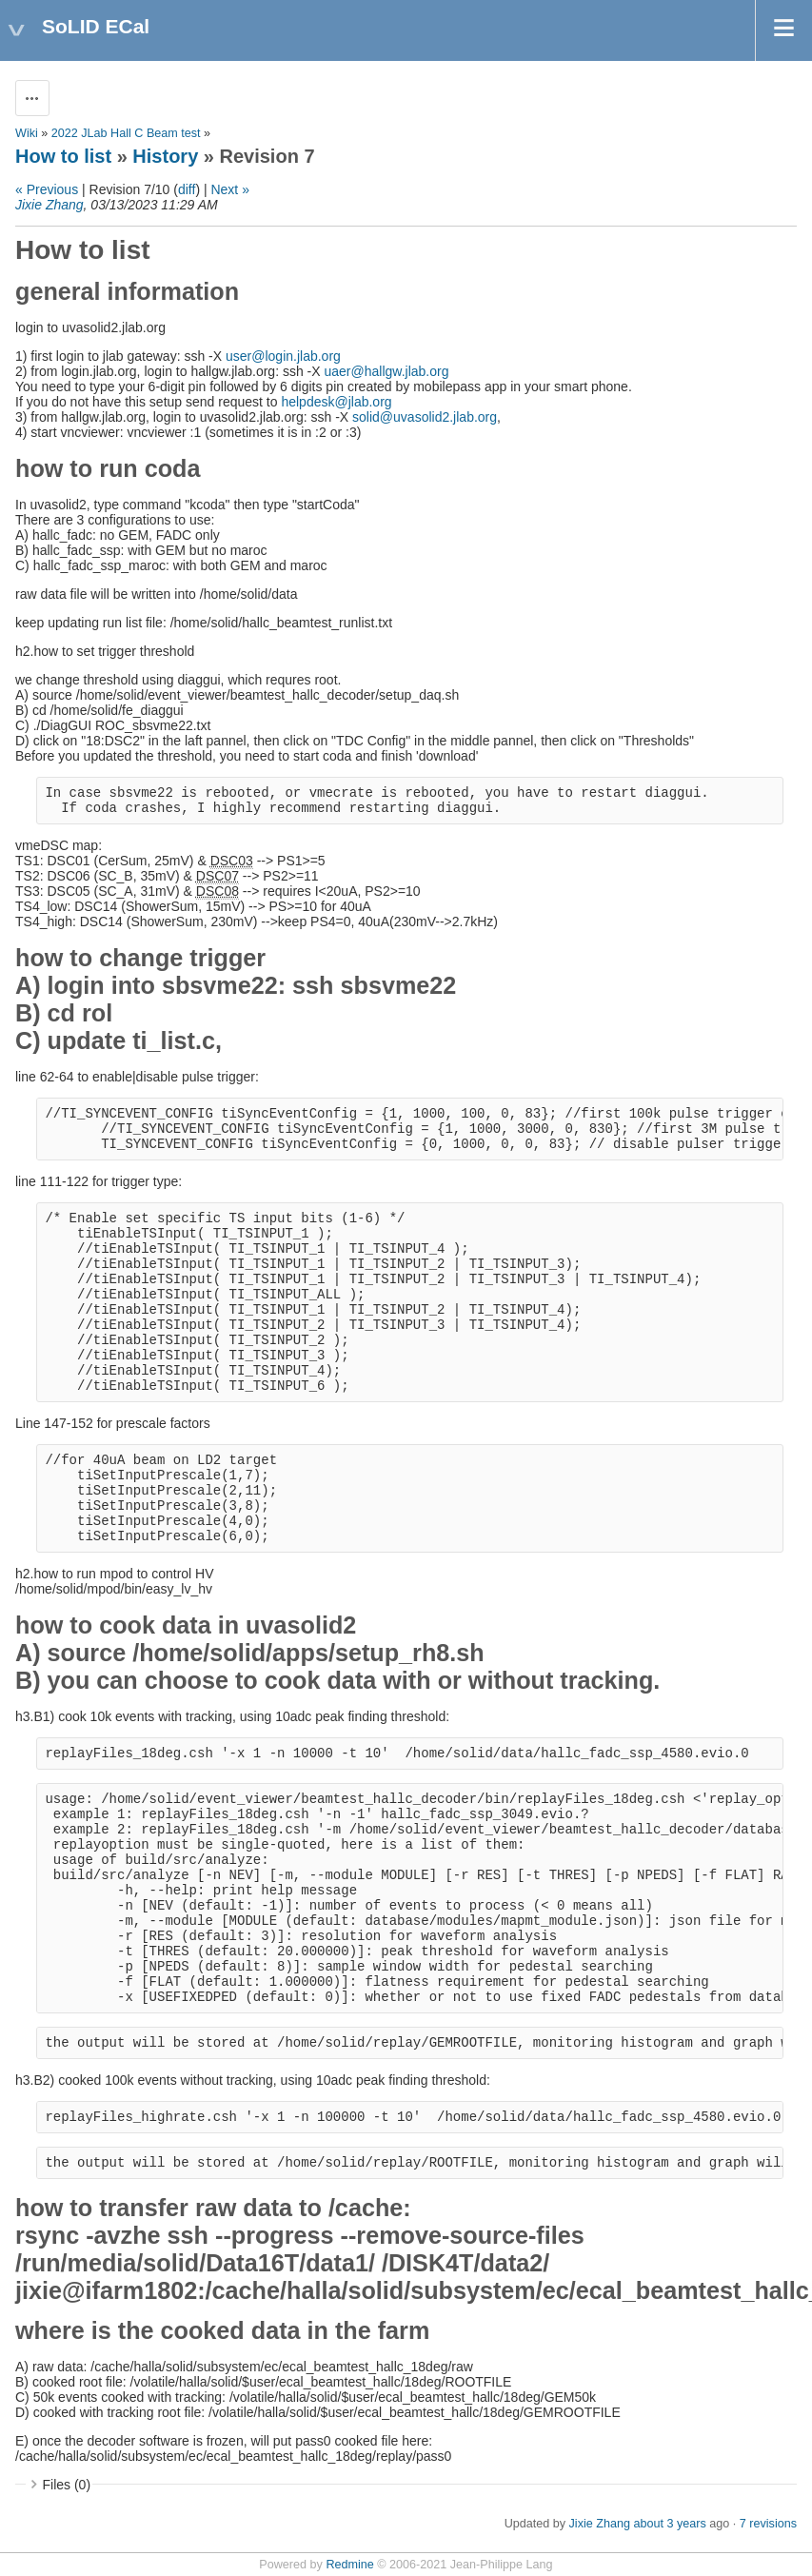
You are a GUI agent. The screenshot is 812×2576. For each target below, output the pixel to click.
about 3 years (669, 2523)
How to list (63, 156)
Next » (229, 189)
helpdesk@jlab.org (336, 401)
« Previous (46, 189)
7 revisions (768, 2523)
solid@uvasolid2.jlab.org (424, 417)
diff (186, 189)
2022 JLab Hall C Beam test (126, 133)
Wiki (26, 133)
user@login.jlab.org (283, 356)
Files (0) (67, 2484)
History (165, 156)
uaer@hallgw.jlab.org (387, 371)
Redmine (349, 2564)
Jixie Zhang (49, 204)
